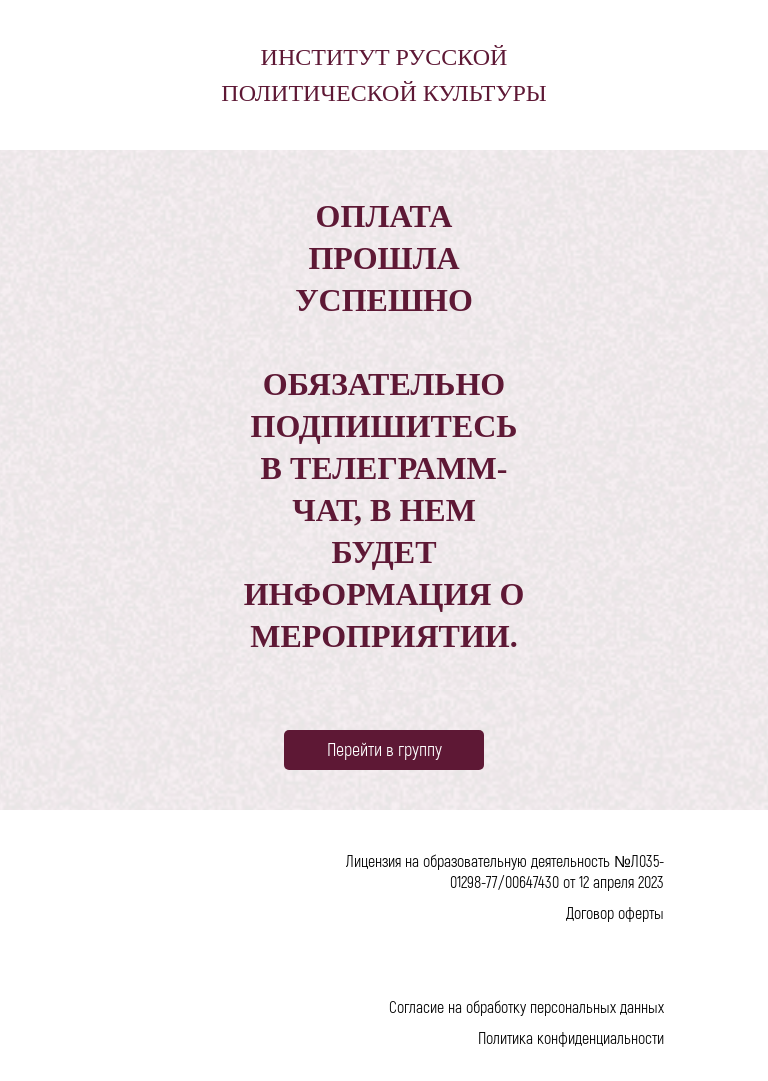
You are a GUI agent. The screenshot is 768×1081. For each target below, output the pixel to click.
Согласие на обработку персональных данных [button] (526, 1006)
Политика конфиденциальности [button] (571, 1037)
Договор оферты (615, 912)
